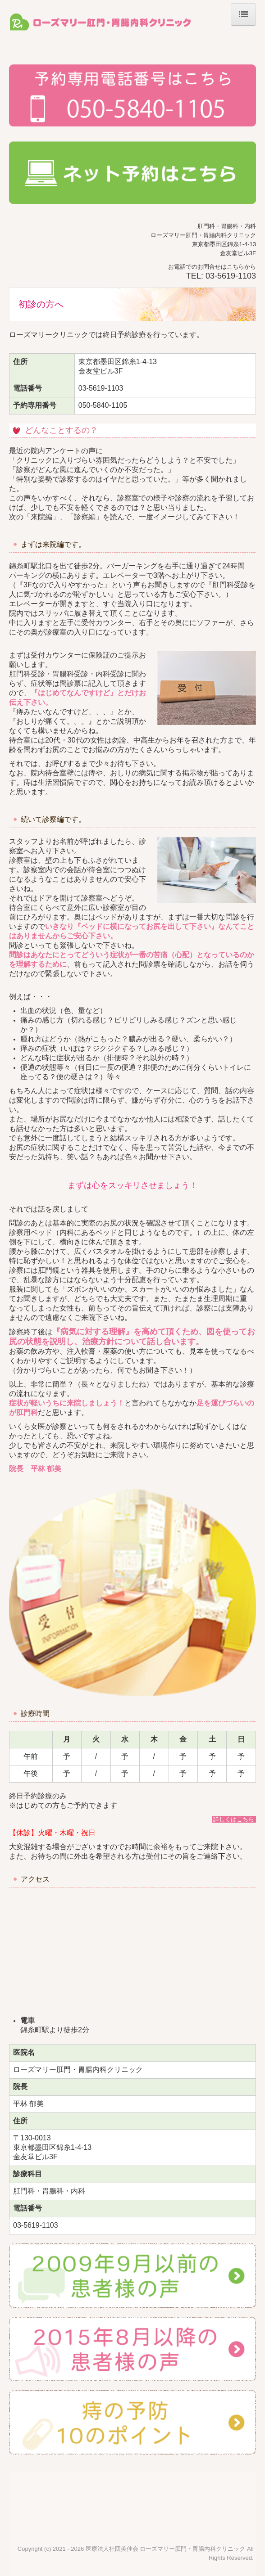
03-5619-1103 (231, 275)
